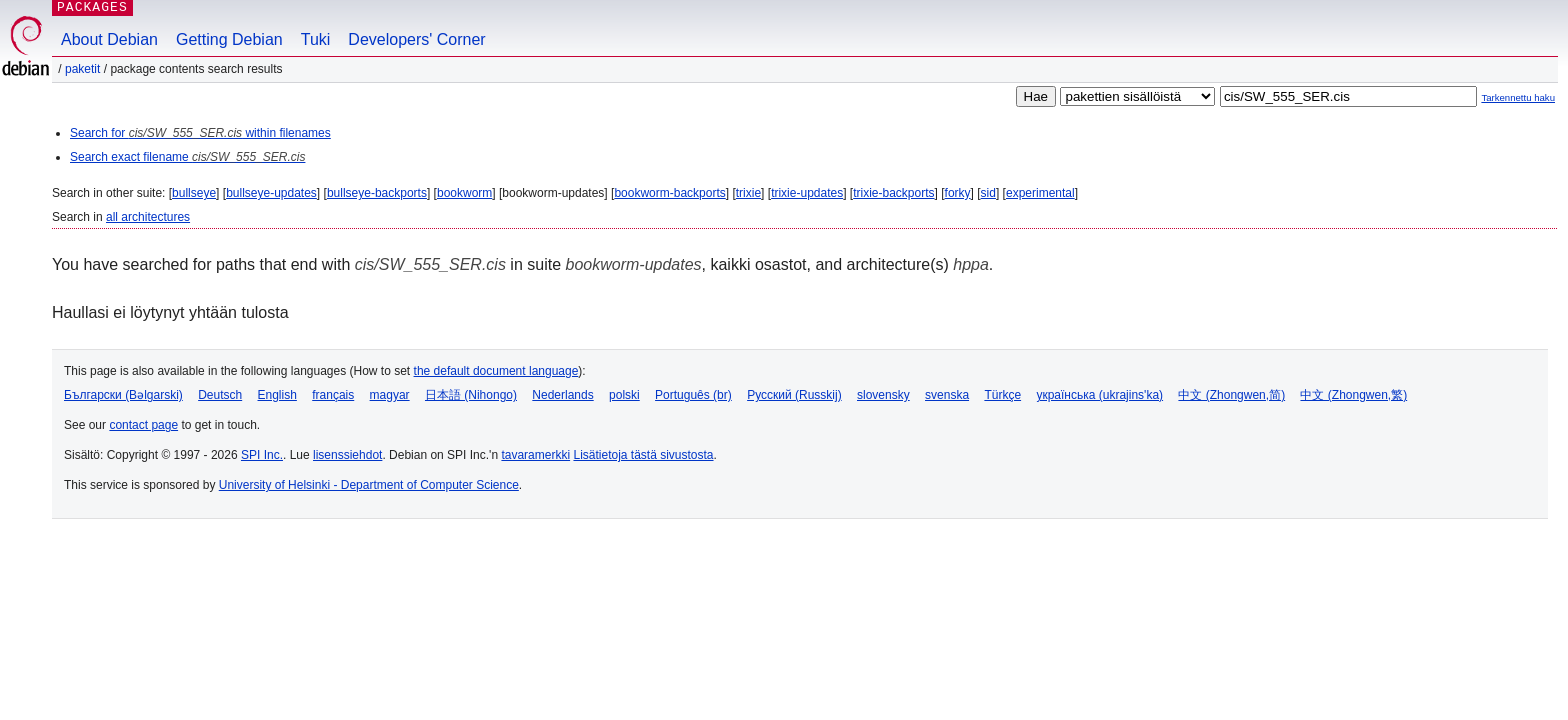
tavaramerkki (535, 455)
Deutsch (220, 395)
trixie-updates (807, 193)
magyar (390, 395)
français (333, 395)
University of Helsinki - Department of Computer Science (369, 485)
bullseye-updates (271, 193)
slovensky (883, 395)
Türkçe (1002, 395)
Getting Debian (229, 39)
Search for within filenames (200, 133)
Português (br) (693, 395)
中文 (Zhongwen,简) (1231, 395)
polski (624, 395)
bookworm (464, 193)
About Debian (109, 39)
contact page (143, 425)
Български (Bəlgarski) (123, 395)
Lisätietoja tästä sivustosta (643, 455)
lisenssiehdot (347, 455)
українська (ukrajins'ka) (1099, 395)
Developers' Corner (416, 39)
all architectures (148, 217)
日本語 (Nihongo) (471, 395)
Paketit (82, 69)
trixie (748, 193)
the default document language (496, 371)
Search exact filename (187, 157)
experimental (1040, 193)
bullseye (194, 193)
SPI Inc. (262, 455)
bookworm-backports (669, 193)
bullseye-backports (377, 193)
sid (988, 193)
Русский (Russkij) (794, 395)
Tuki (316, 39)
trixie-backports (893, 193)
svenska (947, 395)
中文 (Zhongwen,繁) (1353, 395)
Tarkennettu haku (1518, 97)
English (277, 395)
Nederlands (562, 395)
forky (958, 193)
